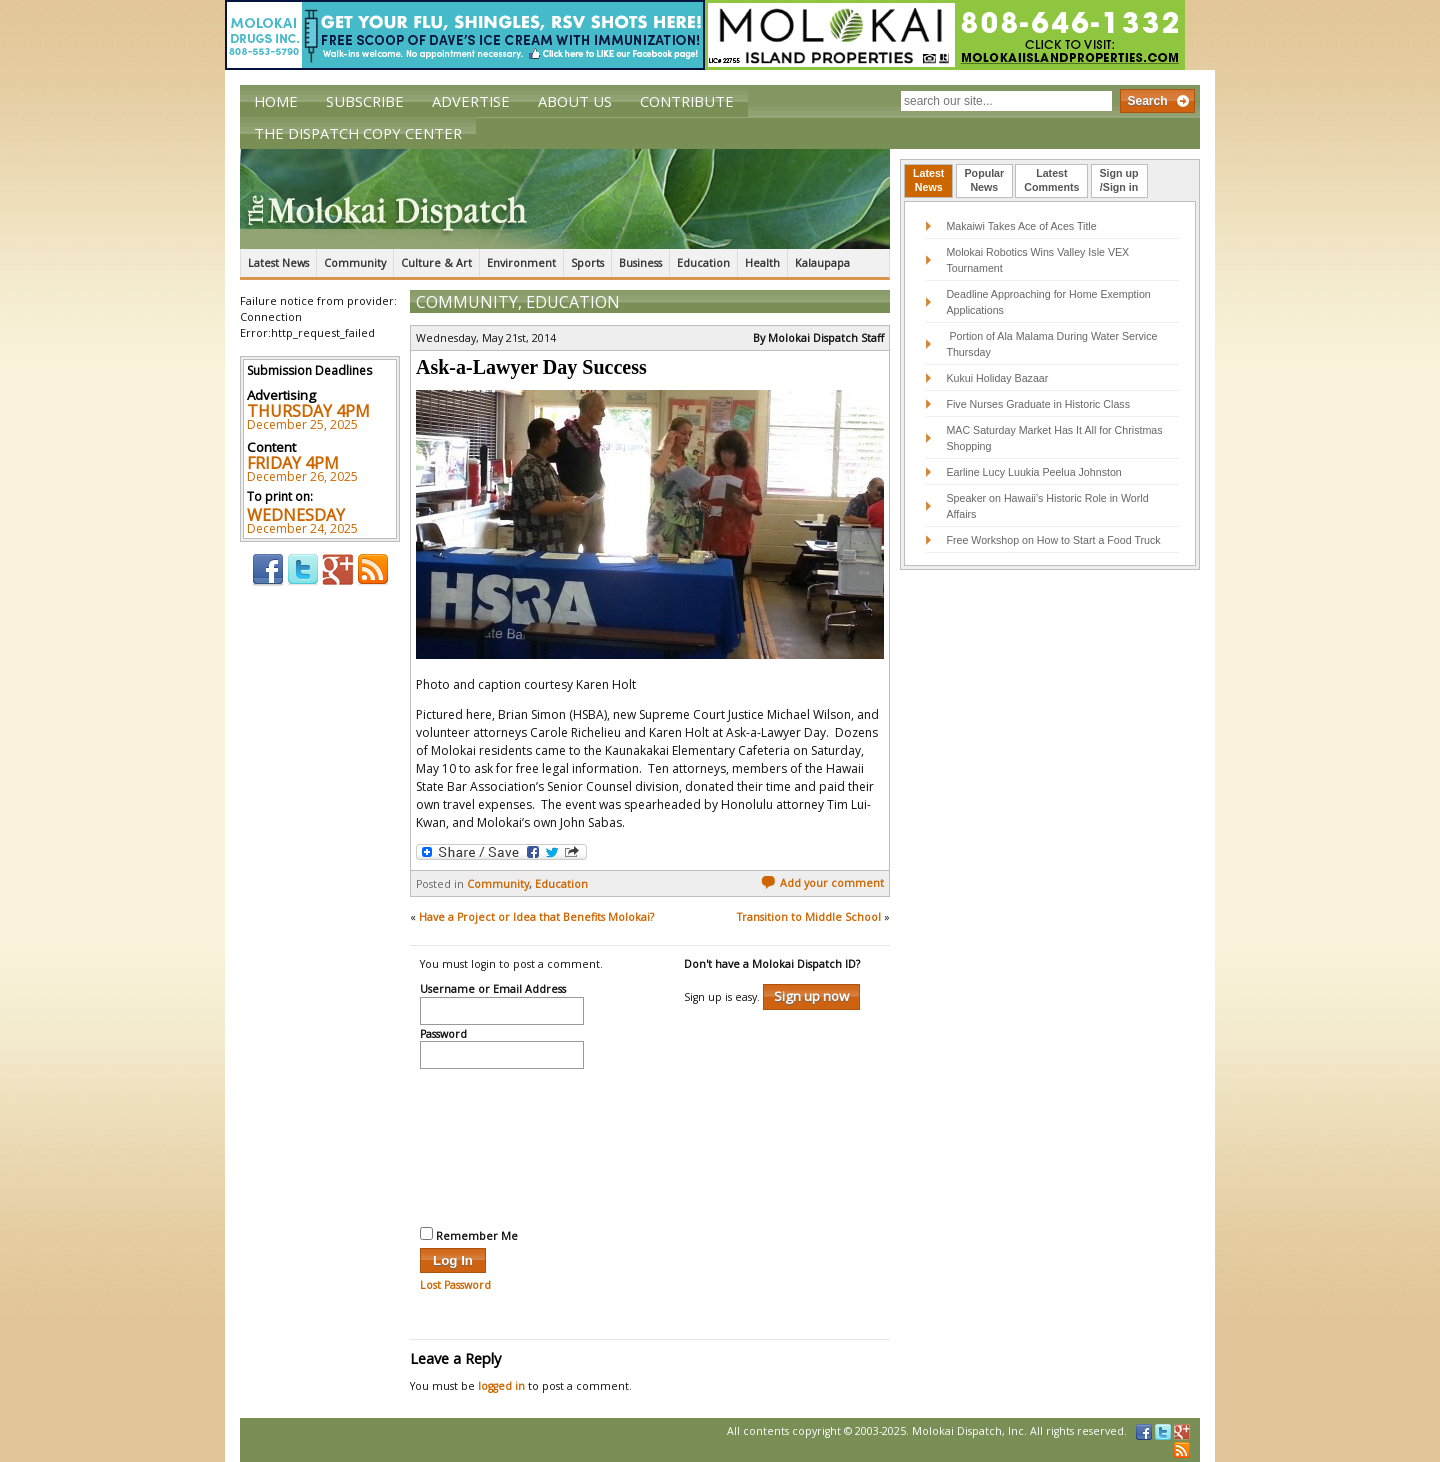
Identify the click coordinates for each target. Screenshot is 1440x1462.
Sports (587, 263)
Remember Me (469, 1235)
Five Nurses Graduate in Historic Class (1038, 404)
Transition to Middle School (809, 917)
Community (355, 263)
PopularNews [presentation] (985, 180)
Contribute (687, 101)
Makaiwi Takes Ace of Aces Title (1021, 226)
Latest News (278, 263)
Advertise (471, 101)
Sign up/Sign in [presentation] (1119, 180)
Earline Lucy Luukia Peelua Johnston (1033, 472)
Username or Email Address (493, 990)
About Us (575, 101)
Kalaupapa (822, 263)
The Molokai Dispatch (565, 199)
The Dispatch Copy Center (358, 133)
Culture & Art (436, 263)
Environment (521, 263)
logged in (501, 1386)
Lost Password (455, 1285)
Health (762, 263)
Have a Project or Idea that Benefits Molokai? (536, 917)
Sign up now (811, 996)
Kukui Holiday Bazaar (997, 378)
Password (443, 1035)
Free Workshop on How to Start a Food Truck (1053, 540)
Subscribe (365, 101)
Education (703, 263)
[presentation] (502, 1145)
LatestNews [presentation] (928, 180)
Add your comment (822, 883)
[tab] (928, 181)
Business (640, 263)
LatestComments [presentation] (1051, 180)
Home (276, 101)
